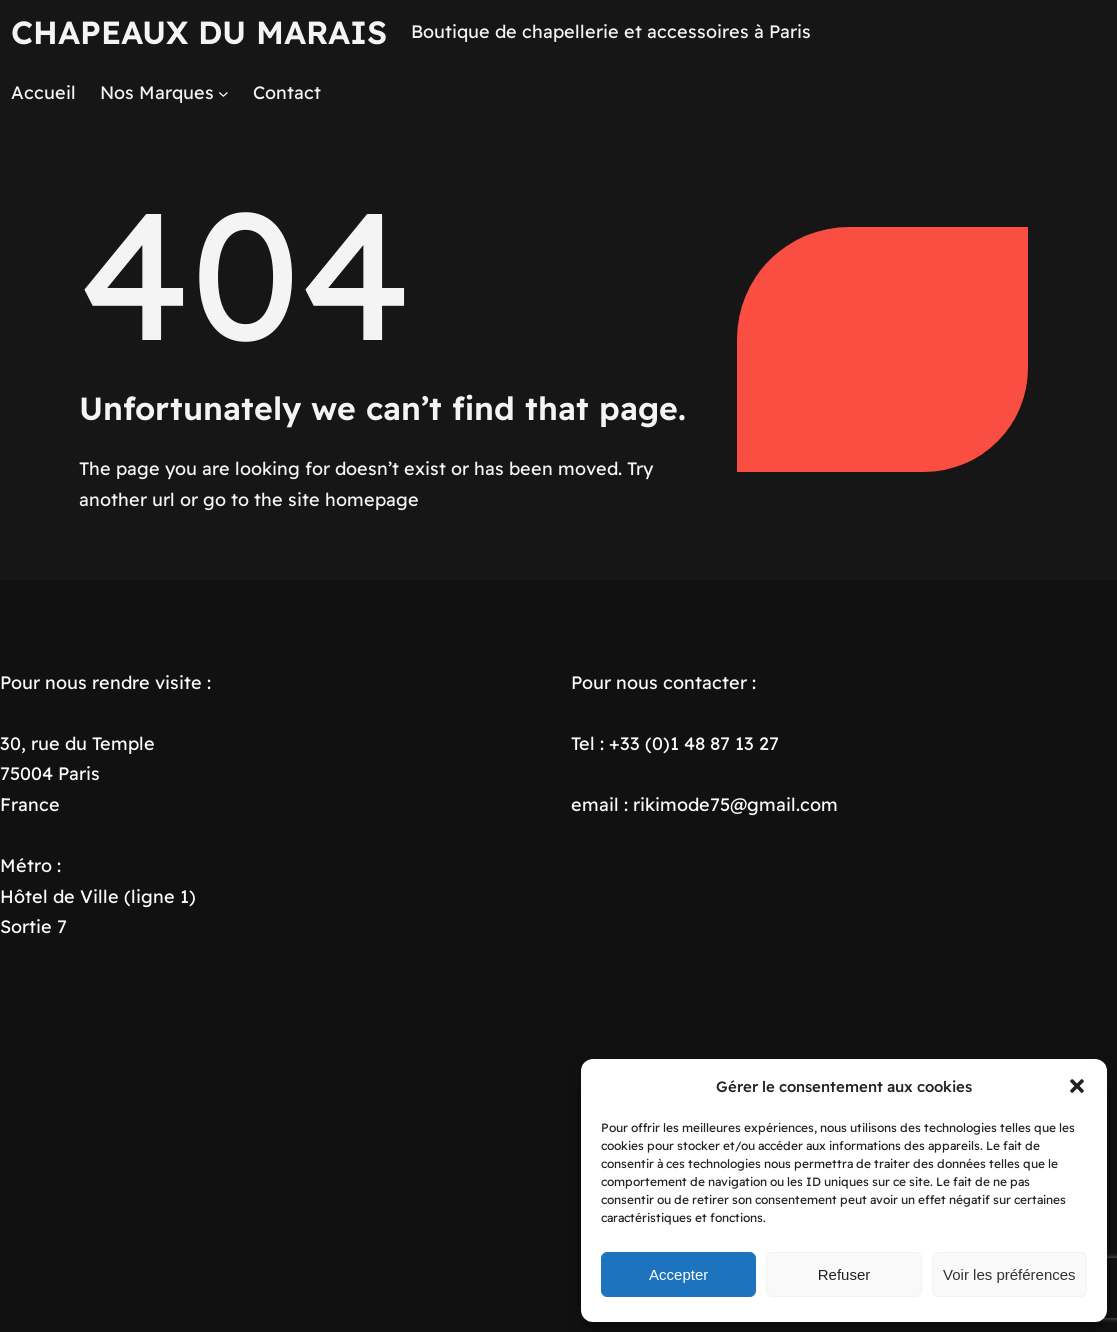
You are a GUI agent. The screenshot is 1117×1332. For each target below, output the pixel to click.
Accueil (43, 92)
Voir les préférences (1009, 1274)
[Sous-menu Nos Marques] (223, 93)
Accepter (678, 1274)
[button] (1077, 1086)
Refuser (844, 1274)
